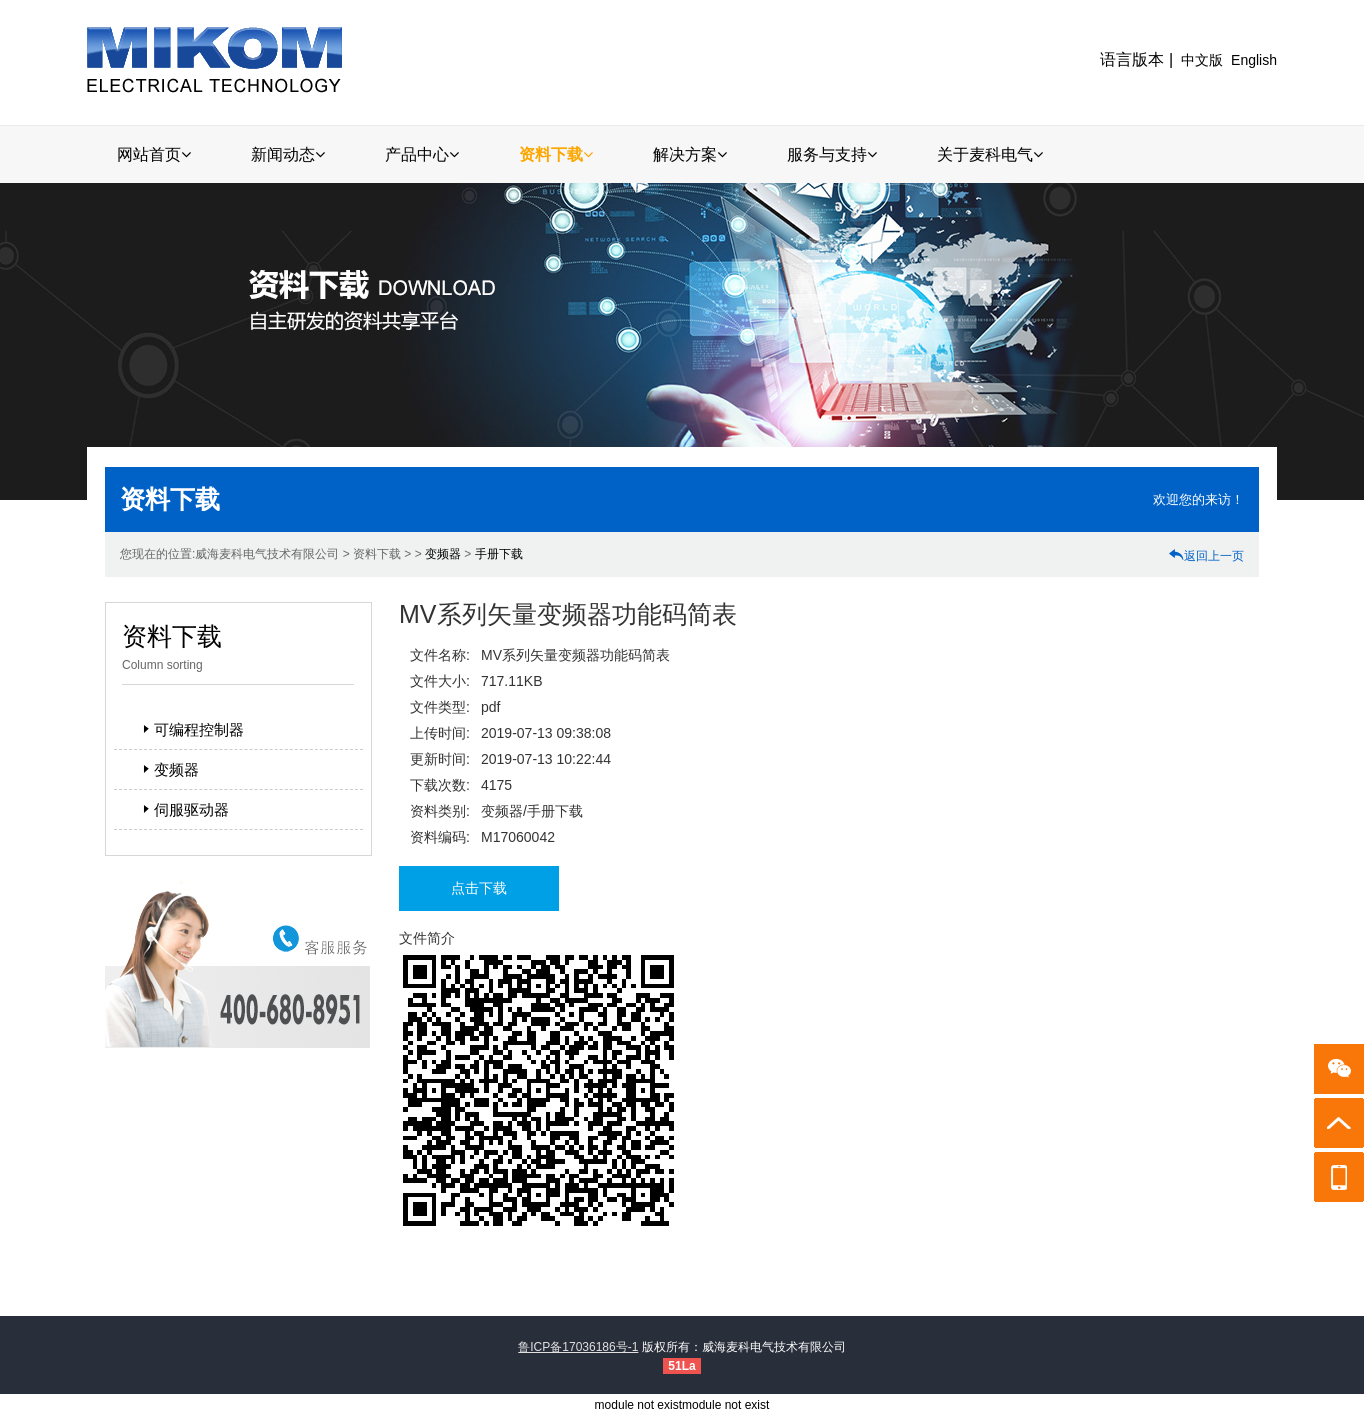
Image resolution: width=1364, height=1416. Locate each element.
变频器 (443, 554)
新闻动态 (288, 154)
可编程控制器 (191, 729)
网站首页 (154, 154)
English (1254, 60)
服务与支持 (832, 154)
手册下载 (499, 554)
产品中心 (422, 154)
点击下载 (479, 888)
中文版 (1202, 60)
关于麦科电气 (990, 154)
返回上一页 (1206, 556)
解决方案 (690, 154)
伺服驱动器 (183, 809)
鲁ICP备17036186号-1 (578, 1347)
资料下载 (556, 154)
